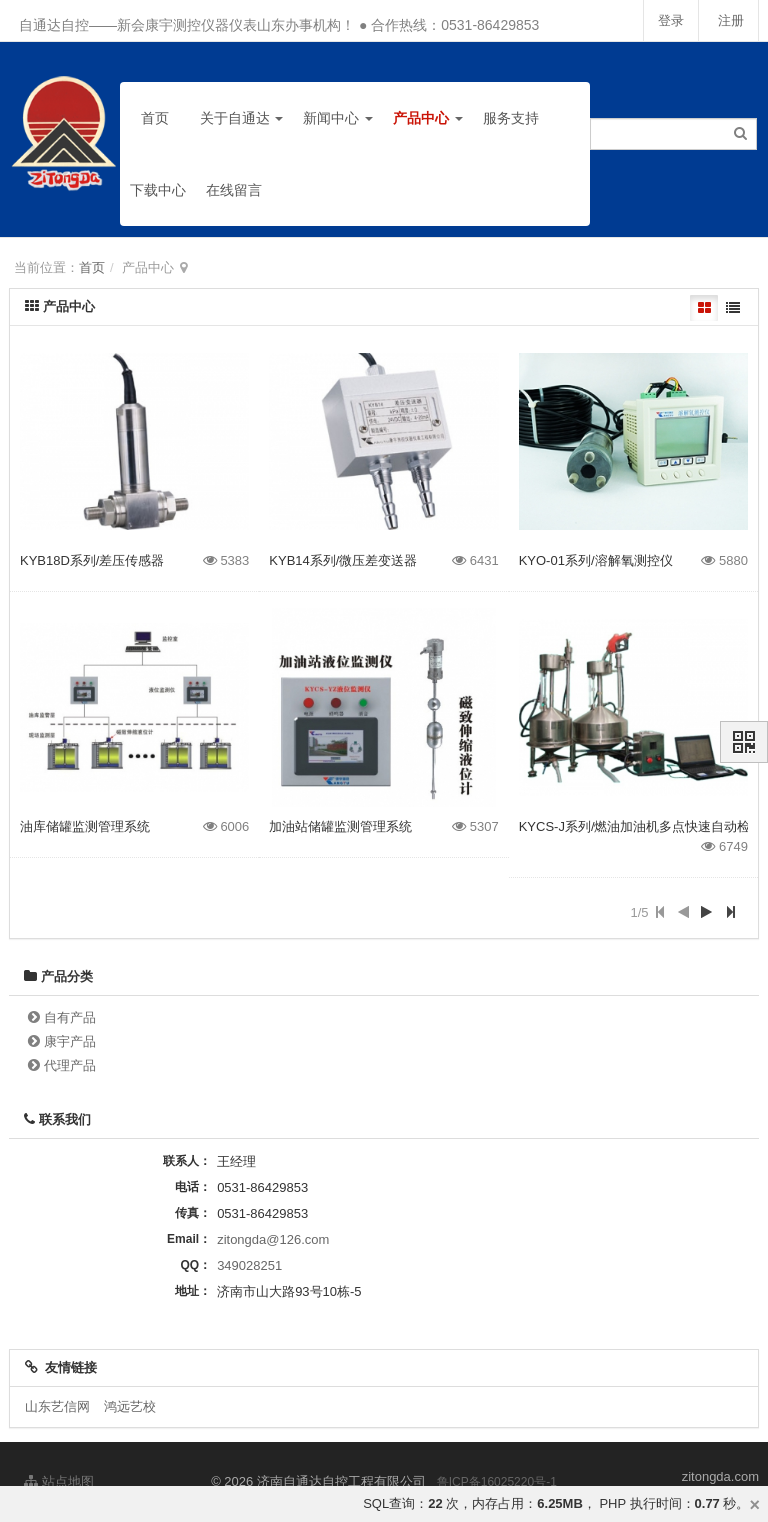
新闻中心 (338, 118)
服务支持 (511, 118)
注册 (730, 20)
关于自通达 (242, 118)
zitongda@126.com (273, 1239)
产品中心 (428, 118)
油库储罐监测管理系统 (85, 826)
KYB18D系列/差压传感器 (92, 560)
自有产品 (70, 1017)
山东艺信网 (57, 1406)
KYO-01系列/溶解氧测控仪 (596, 560)
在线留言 (234, 190)
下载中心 (158, 190)
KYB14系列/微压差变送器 (343, 560)
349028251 (249, 1265)
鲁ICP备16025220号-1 (497, 1482)
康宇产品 (70, 1041)
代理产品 (70, 1065)
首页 (155, 118)
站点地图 (59, 1481)
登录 (668, 20)
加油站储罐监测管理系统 (340, 826)
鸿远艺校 (130, 1406)
